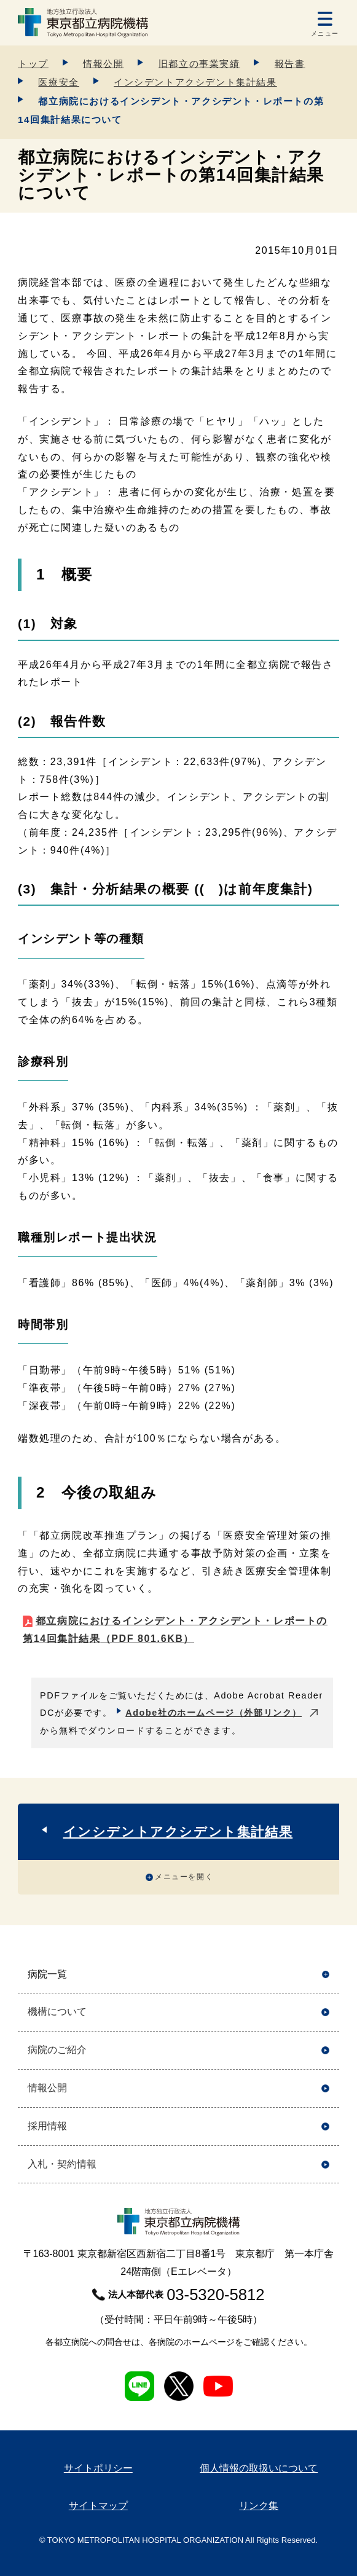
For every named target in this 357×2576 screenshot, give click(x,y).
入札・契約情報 (62, 2164)
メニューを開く (184, 1876)
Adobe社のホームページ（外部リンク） (213, 1713)
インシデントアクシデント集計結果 (195, 82)
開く (325, 1975)
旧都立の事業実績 (199, 63)
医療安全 (58, 82)
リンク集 (258, 2505)
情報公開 (103, 63)
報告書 (290, 63)
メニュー (325, 33)
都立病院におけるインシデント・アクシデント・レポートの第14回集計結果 (175, 1630)
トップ (33, 63)
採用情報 (47, 2126)
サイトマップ (98, 2505)
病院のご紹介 (57, 2049)
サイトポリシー (98, 2468)
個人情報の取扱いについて (259, 2468)
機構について (57, 2011)
